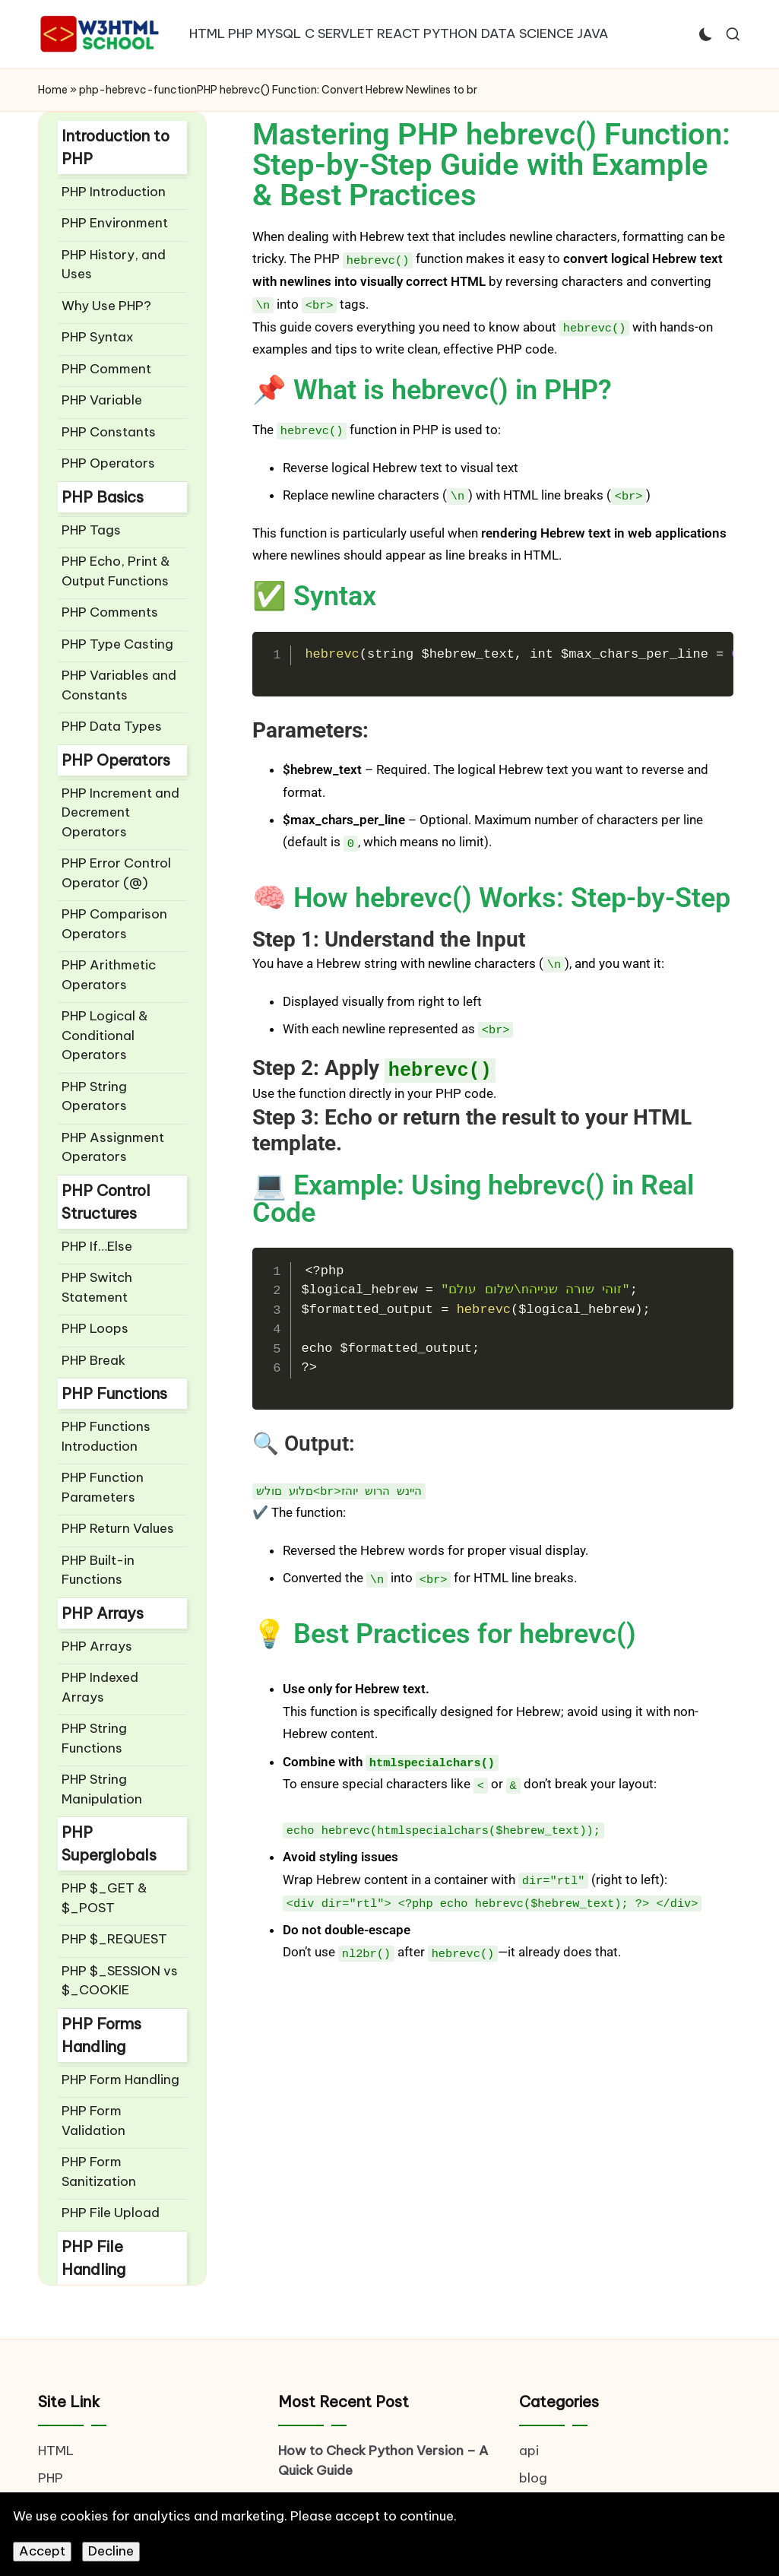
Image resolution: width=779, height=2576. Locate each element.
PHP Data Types (112, 726)
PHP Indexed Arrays (100, 1687)
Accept (42, 2551)
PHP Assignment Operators (113, 1147)
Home (53, 90)
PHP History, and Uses (114, 264)
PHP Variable (102, 400)
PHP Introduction (114, 191)
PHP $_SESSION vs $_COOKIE (120, 1980)
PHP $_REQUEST (114, 1938)
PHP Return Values (118, 1528)
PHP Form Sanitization (99, 2171)
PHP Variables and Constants (119, 685)
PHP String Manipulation (102, 1789)
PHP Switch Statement (97, 1287)
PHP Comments (110, 612)
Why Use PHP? (106, 305)
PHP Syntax (98, 336)
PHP (50, 2478)
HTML (56, 2450)
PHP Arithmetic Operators (109, 974)
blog (533, 2478)
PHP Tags (91, 530)
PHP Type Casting (117, 644)
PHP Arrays (97, 1646)
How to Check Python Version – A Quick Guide (383, 2460)
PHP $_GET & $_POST (104, 1898)
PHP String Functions (94, 1738)
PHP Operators (108, 463)
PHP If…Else (97, 1246)
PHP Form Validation (93, 2120)
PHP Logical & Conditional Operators (105, 1035)
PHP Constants (109, 432)
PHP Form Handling (120, 2079)
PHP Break (93, 1360)
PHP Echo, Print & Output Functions (116, 571)
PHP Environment (115, 222)
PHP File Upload (111, 2212)
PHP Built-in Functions (98, 1570)
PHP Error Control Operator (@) (116, 873)
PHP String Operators (94, 1096)
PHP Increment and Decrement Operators (120, 812)
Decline (111, 2551)
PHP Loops (95, 1328)
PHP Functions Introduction (106, 1436)
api (529, 2450)
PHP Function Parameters (103, 1487)
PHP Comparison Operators (114, 924)
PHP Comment (106, 368)
